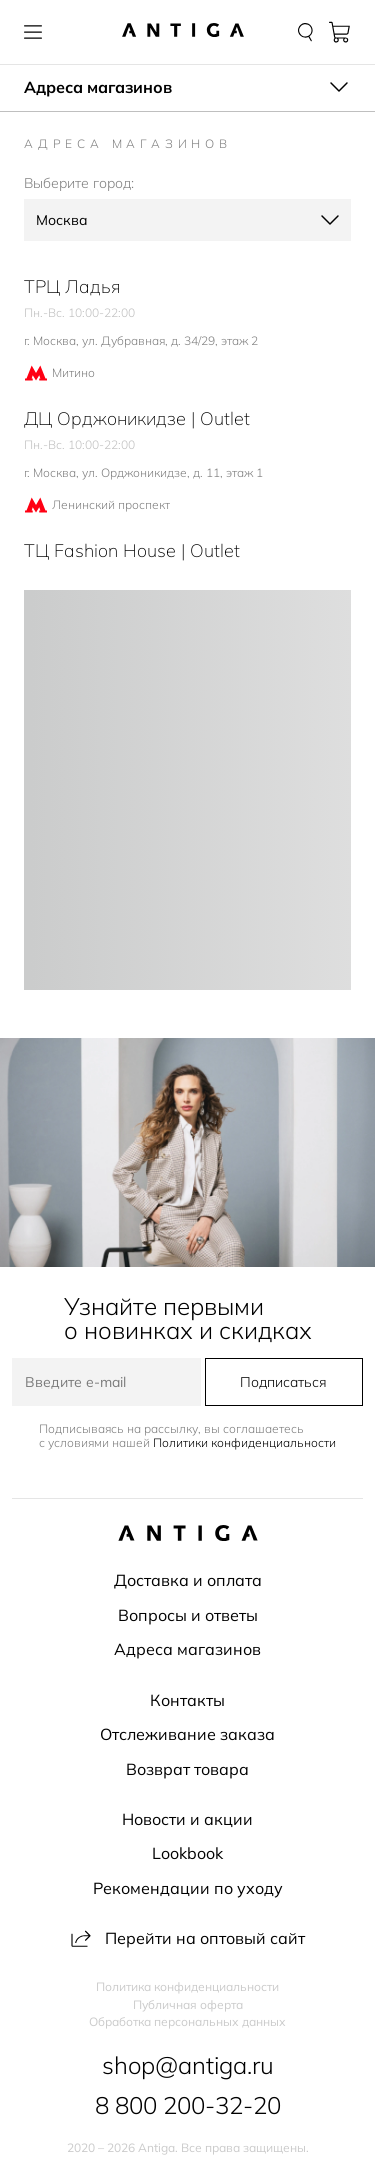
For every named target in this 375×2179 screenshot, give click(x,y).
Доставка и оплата (188, 1580)
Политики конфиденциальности (244, 1442)
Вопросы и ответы (188, 1615)
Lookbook (187, 1853)
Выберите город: (79, 183)
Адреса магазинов (187, 1649)
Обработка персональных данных (187, 2022)
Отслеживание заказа (187, 1734)
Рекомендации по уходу (188, 1888)
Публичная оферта (188, 2005)
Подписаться (283, 1382)
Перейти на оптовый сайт (188, 1938)
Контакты (187, 1700)
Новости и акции (187, 1819)
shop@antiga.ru (188, 2065)
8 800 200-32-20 (188, 2105)
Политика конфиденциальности (187, 1987)
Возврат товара (187, 1769)
